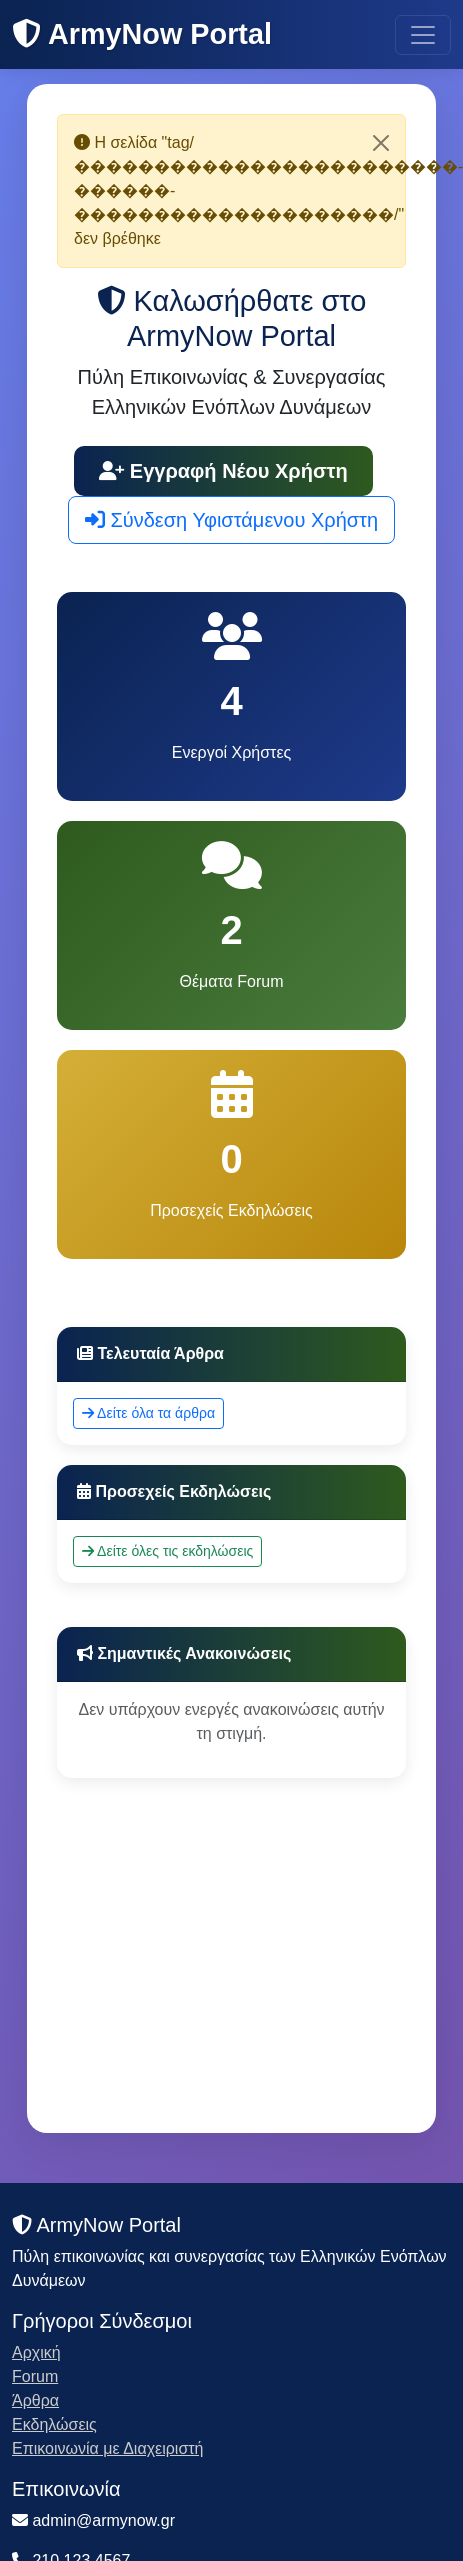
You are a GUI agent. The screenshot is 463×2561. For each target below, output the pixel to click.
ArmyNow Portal (142, 34)
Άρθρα (35, 2400)
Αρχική (36, 2352)
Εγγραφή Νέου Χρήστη (223, 471)
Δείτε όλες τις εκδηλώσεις (167, 1551)
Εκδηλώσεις (54, 2424)
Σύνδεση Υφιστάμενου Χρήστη (231, 520)
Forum (35, 2376)
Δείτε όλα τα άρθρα (148, 1413)
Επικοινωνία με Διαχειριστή (108, 2448)
